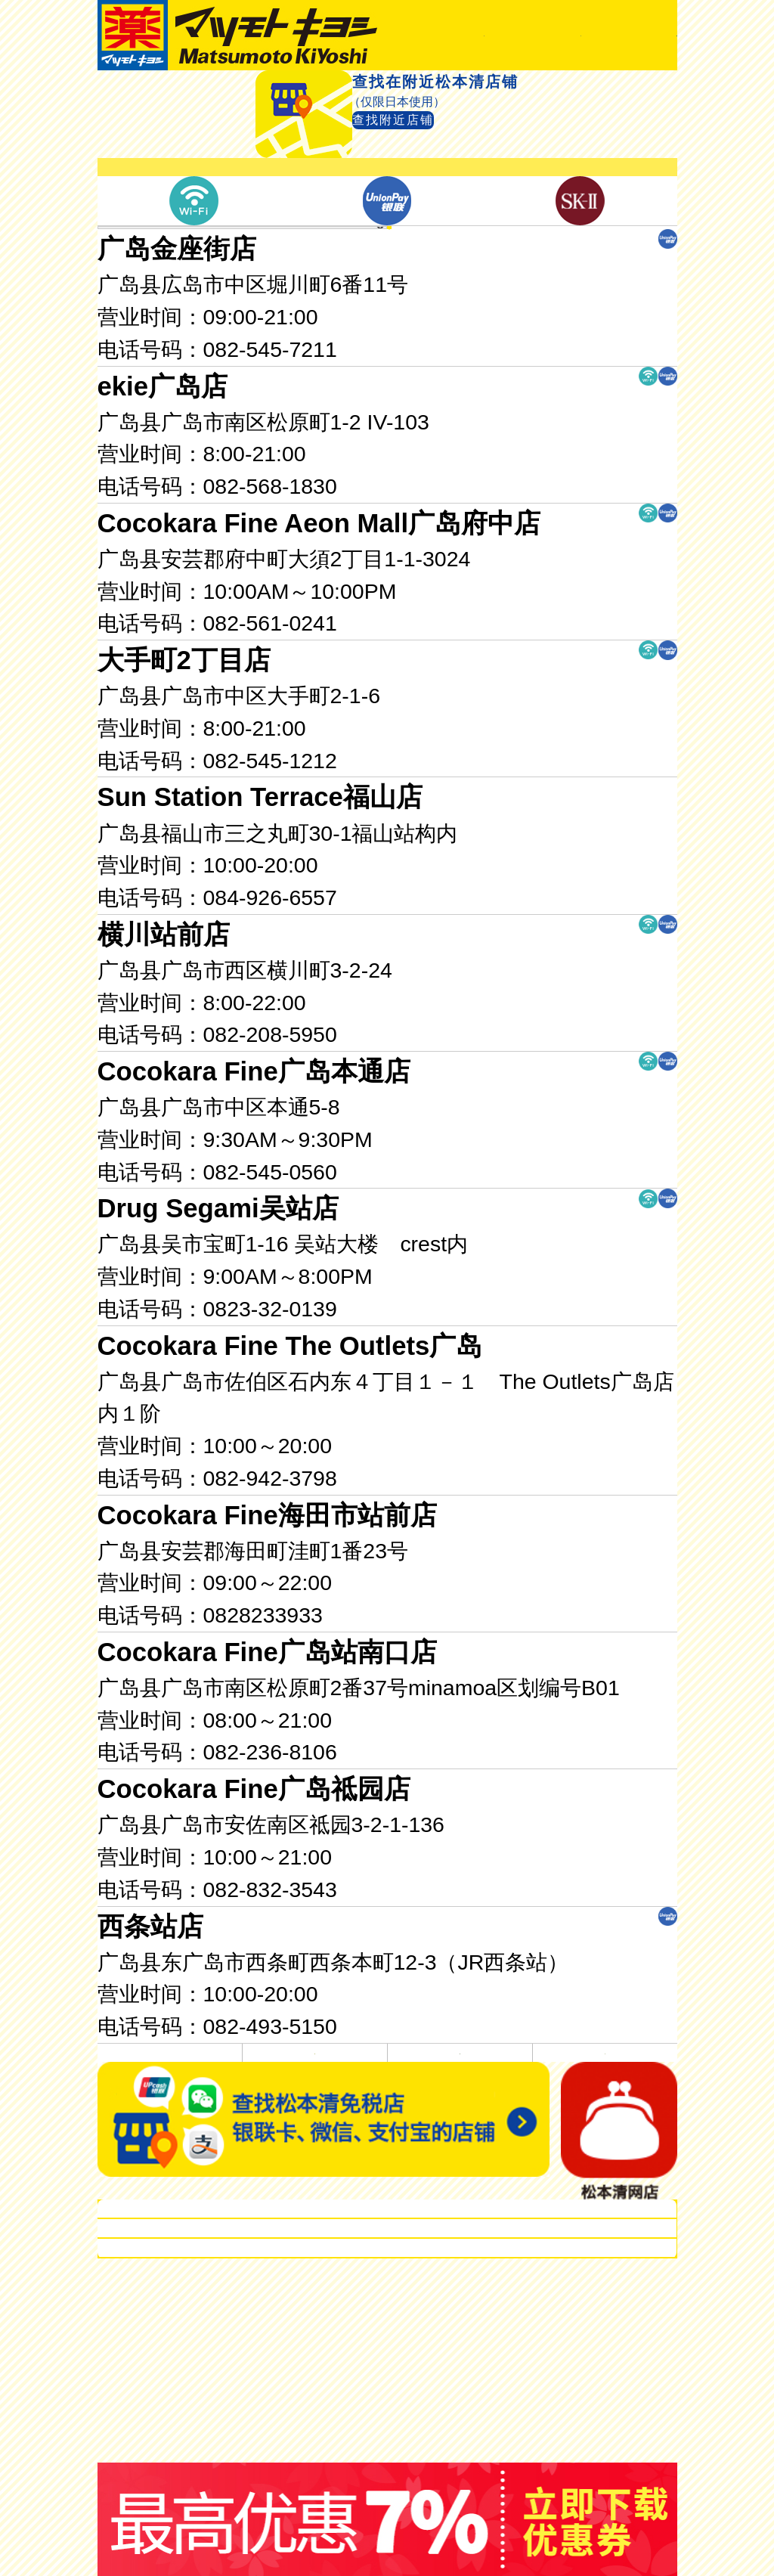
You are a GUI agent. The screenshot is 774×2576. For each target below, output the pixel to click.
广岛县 (431, 407)
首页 (152, 92)
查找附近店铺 (427, 198)
